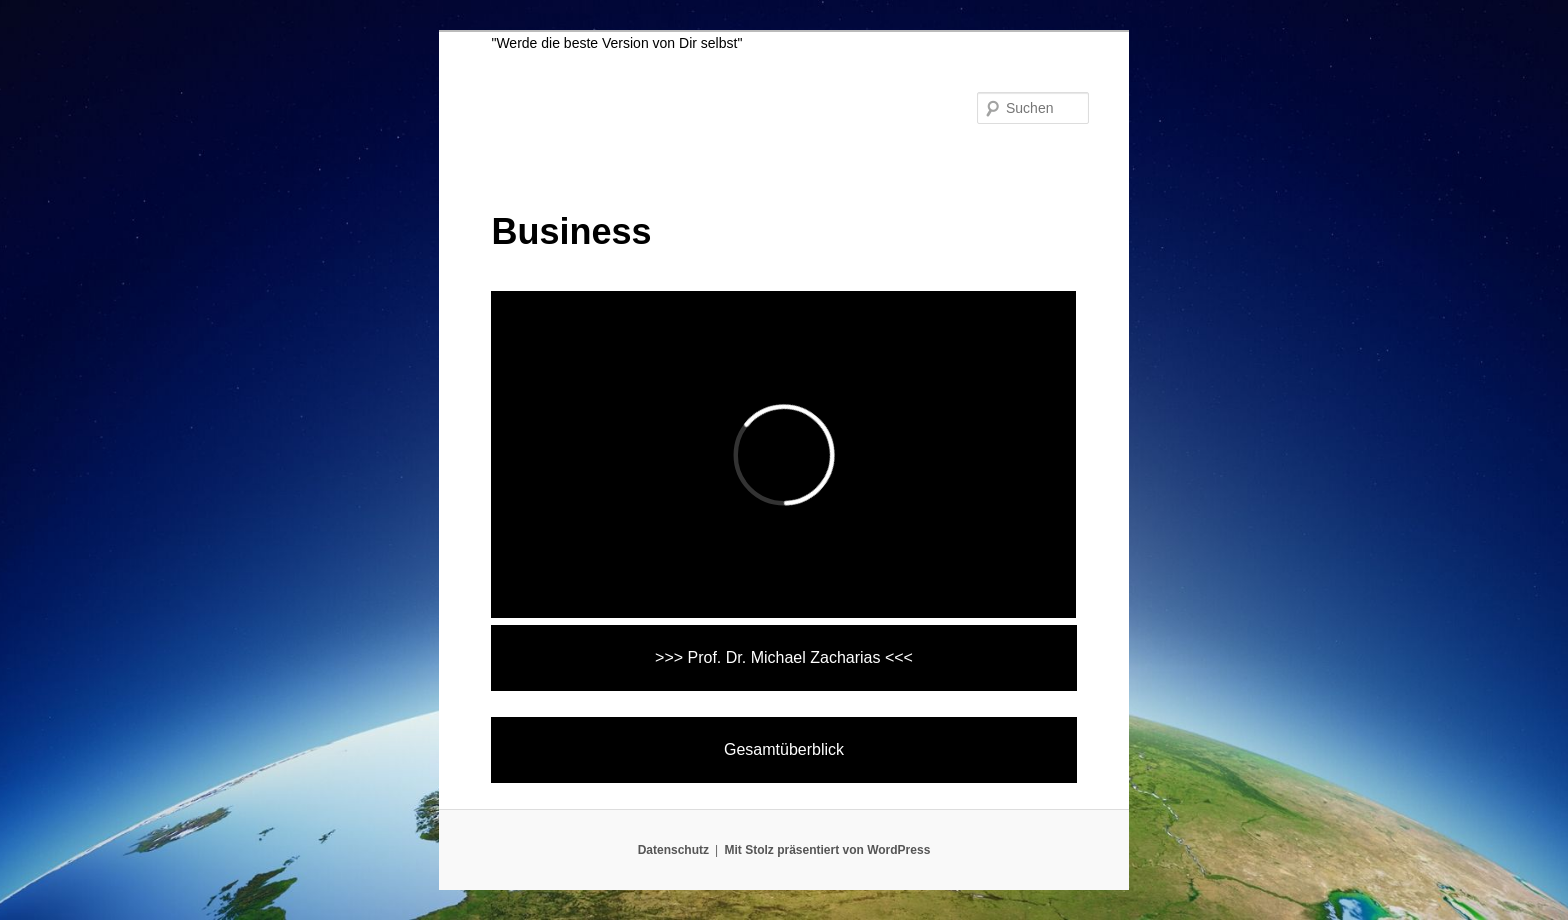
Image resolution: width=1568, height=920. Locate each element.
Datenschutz (673, 850)
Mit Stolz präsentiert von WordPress (827, 850)
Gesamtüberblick (784, 749)
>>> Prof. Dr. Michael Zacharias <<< (784, 657)
